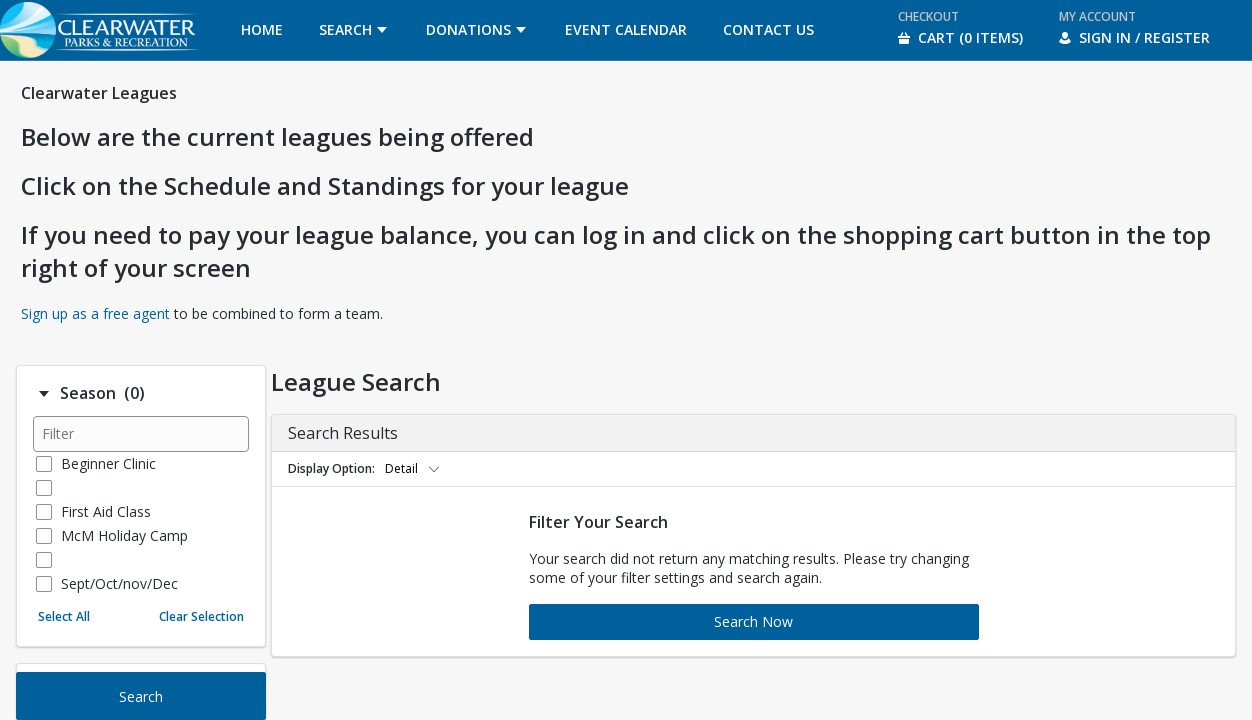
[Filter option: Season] (44, 394)
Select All (64, 616)
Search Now (753, 621)
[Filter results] (141, 434)
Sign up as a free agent (95, 313)
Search (141, 696)
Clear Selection (201, 616)
